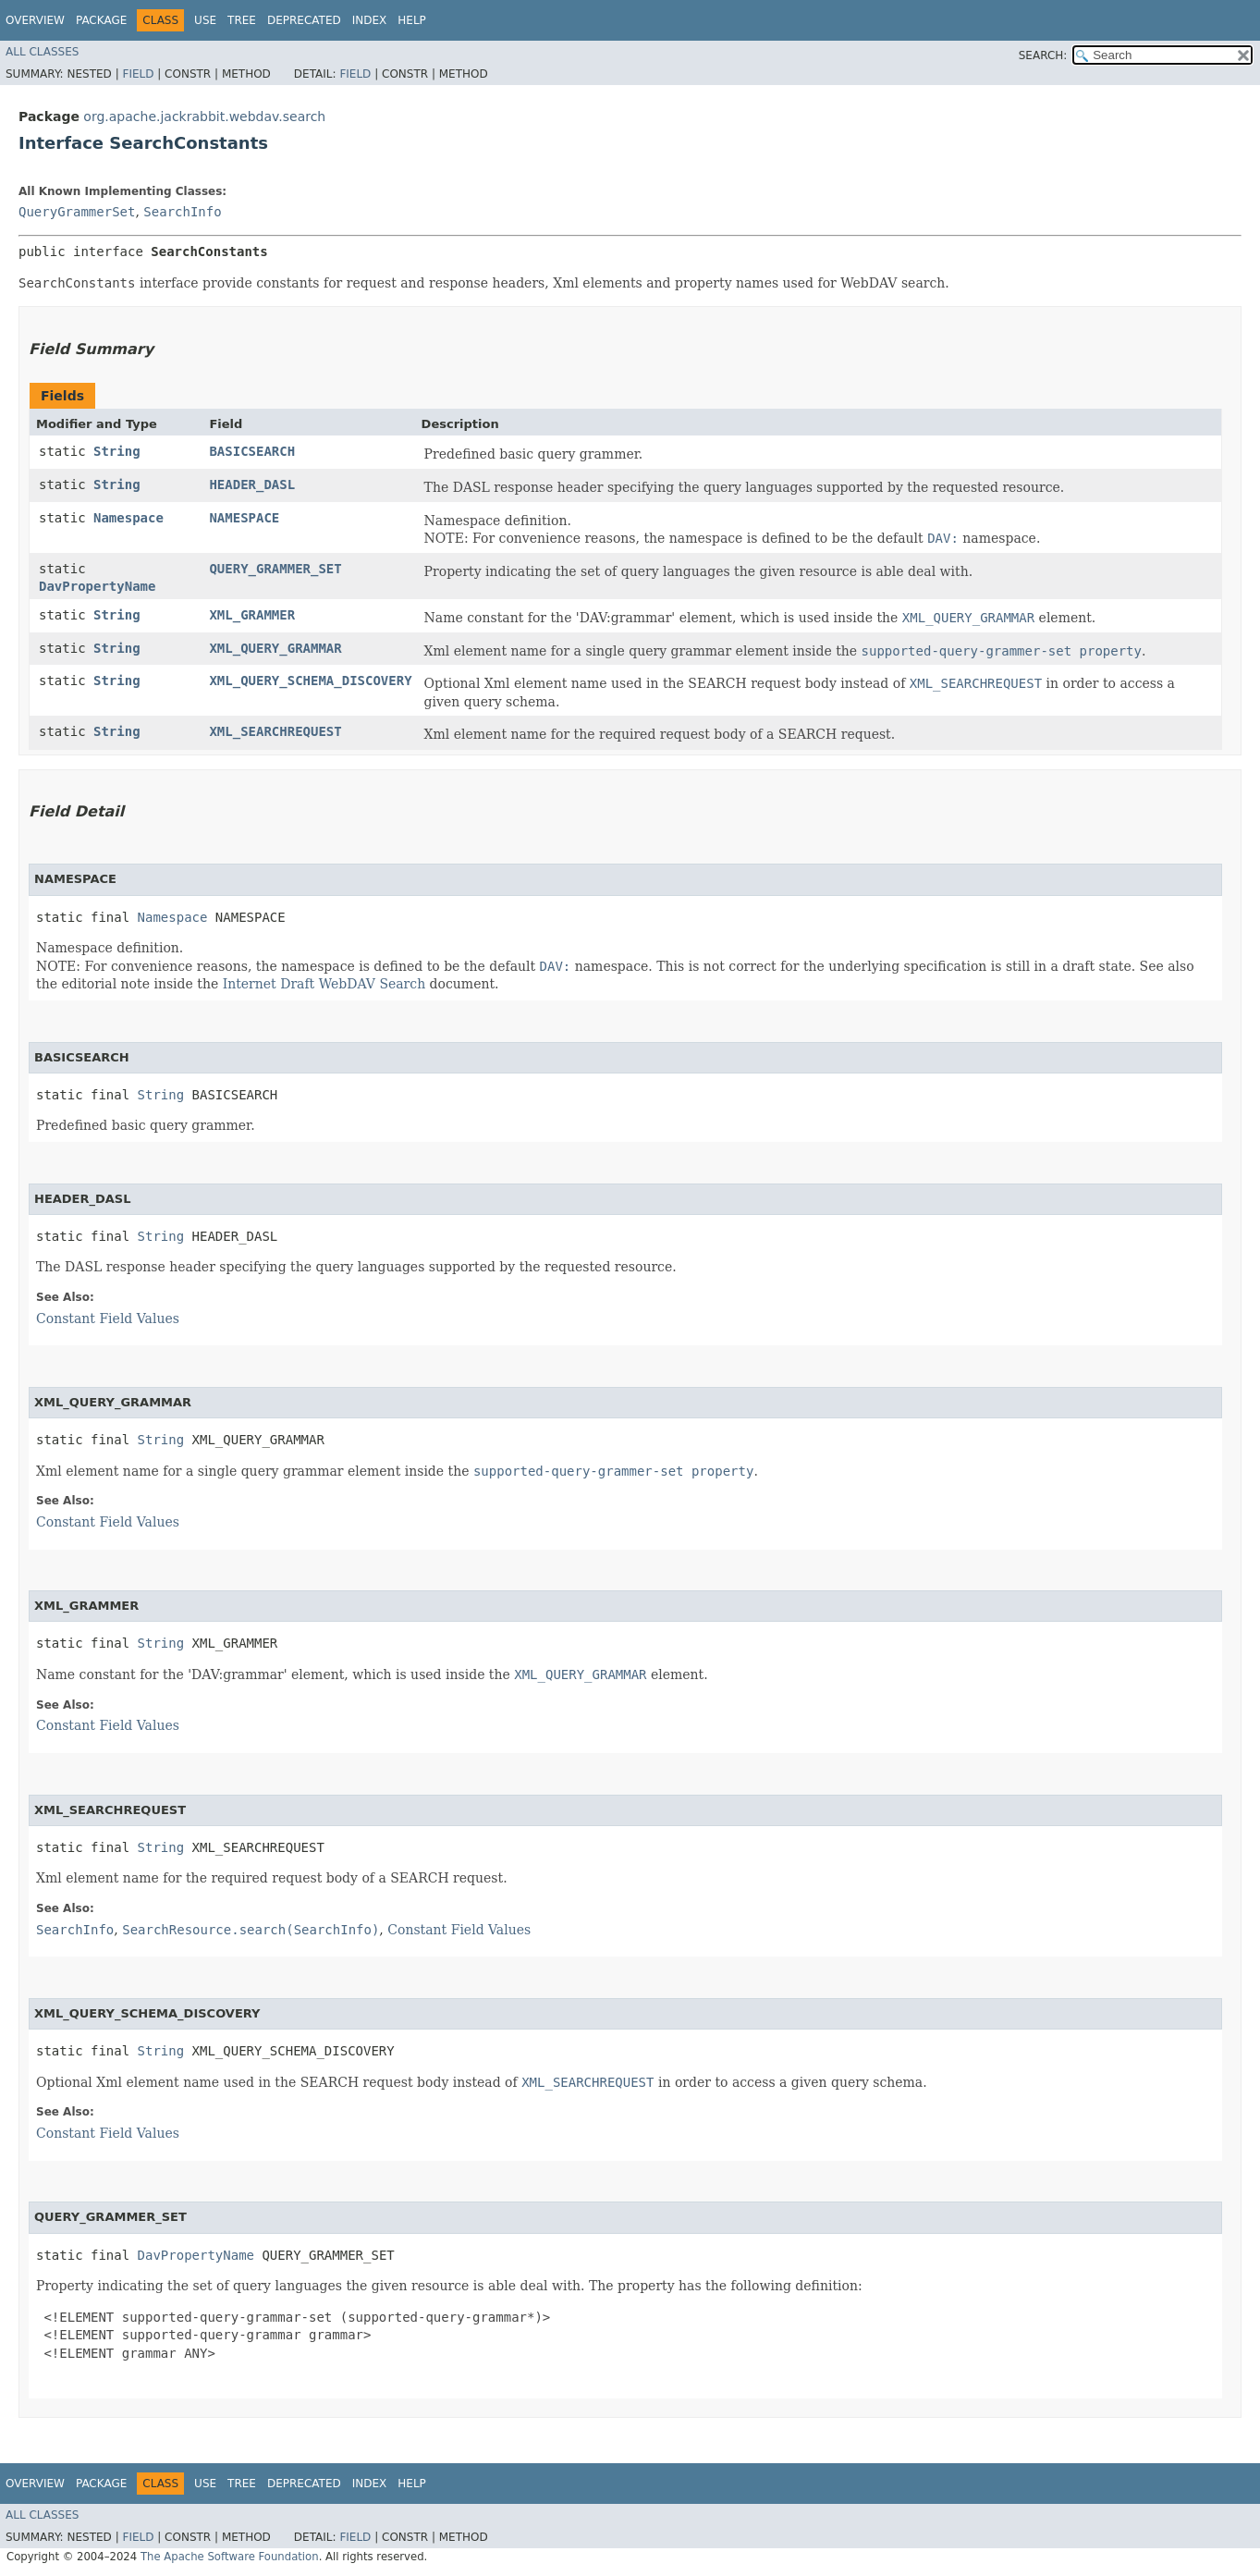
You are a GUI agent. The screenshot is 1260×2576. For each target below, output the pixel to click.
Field (137, 73)
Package (101, 20)
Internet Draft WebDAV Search (324, 983)
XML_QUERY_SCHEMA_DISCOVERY (310, 680)
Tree (241, 20)
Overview (35, 20)
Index (369, 20)
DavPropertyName (97, 586)
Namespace (128, 517)
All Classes (42, 51)
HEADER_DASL (252, 484)
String (117, 451)
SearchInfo (182, 211)
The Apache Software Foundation (230, 2556)
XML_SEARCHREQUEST (275, 731)
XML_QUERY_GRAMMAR (275, 648)
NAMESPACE (244, 517)
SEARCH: (1043, 55)
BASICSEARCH (252, 451)
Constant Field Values (107, 1318)
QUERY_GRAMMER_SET (275, 568)
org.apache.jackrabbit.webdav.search (204, 116)
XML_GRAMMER (252, 614)
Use (205, 20)
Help (412, 20)
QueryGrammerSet (76, 211)
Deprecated (304, 20)
